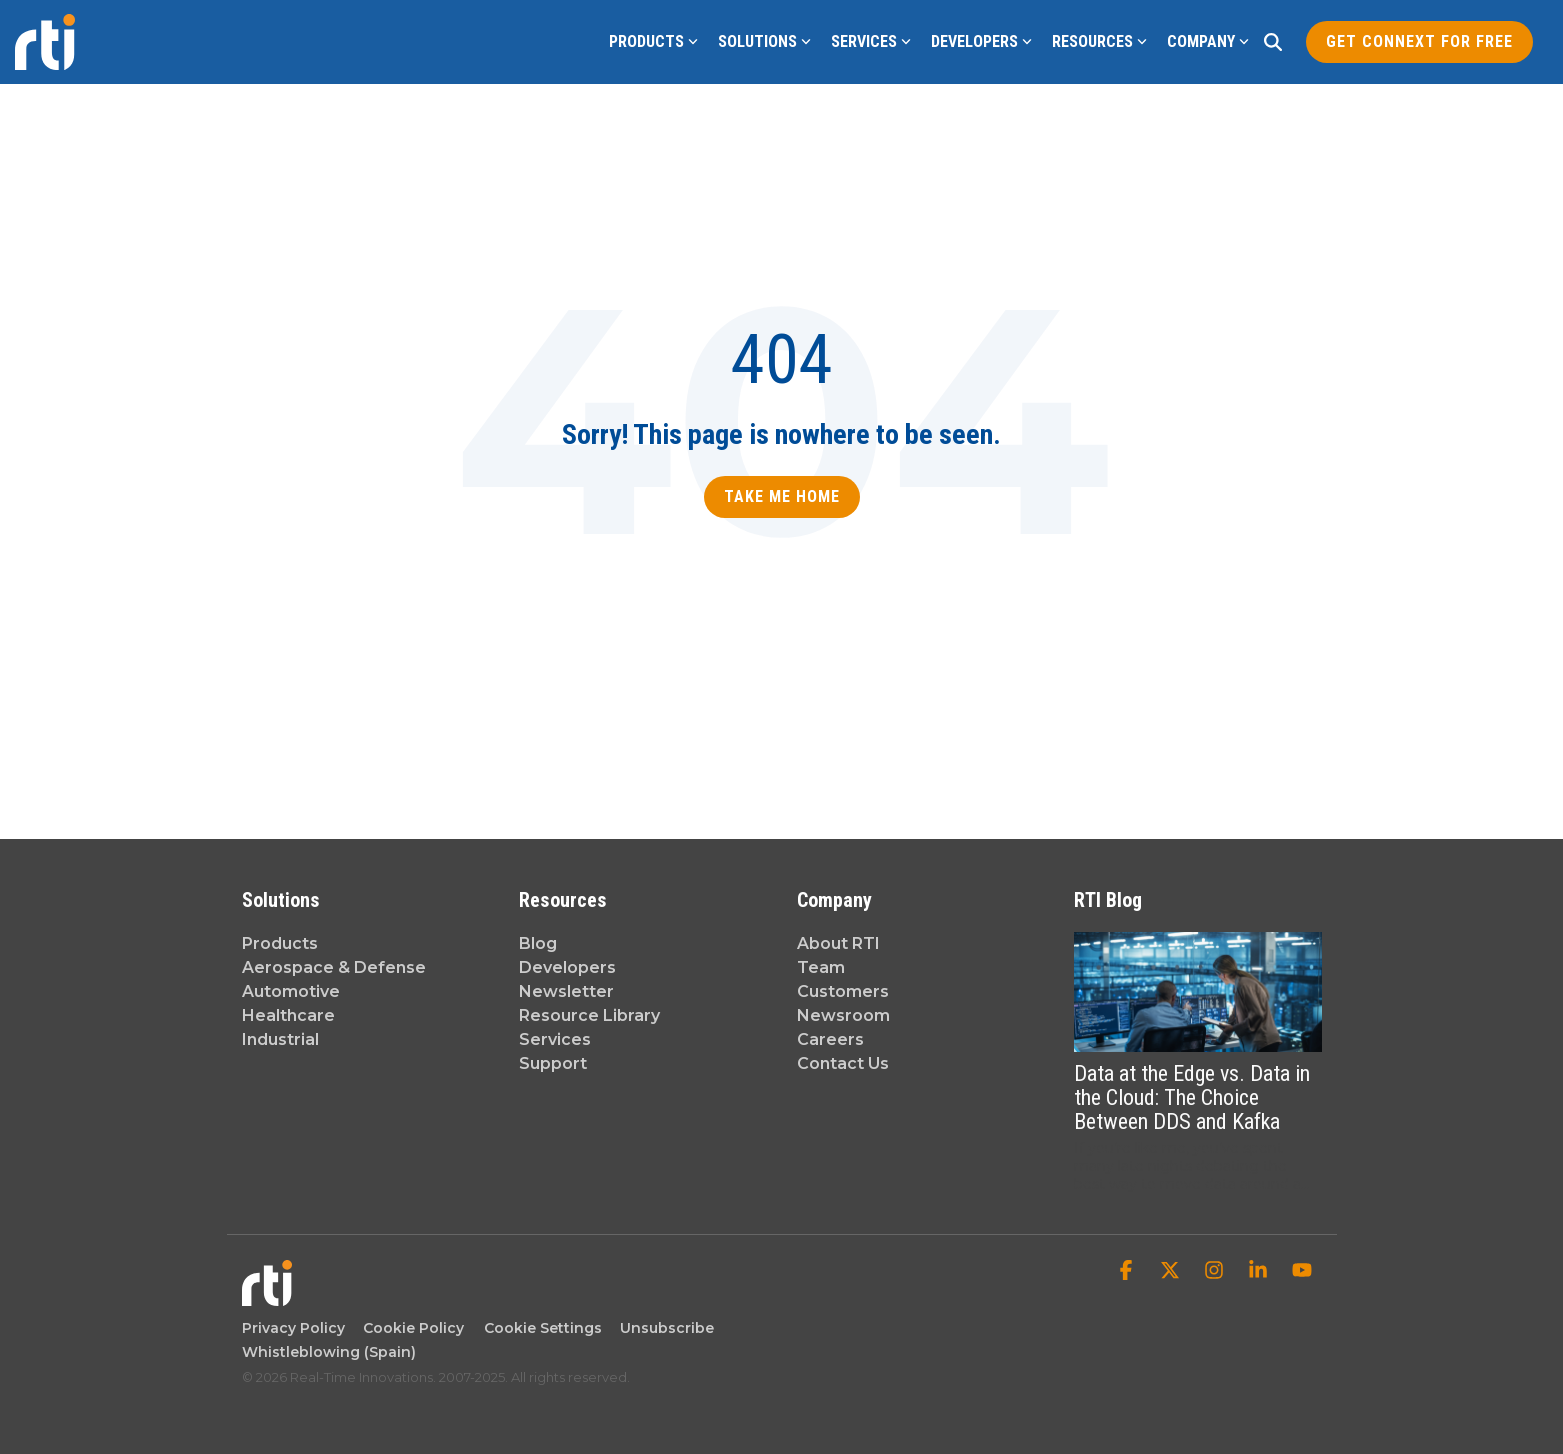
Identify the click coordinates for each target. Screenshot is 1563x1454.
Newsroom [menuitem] (843, 1015)
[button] (1128, 1272)
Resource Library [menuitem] (589, 1015)
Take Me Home (782, 496)
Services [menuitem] (555, 1039)
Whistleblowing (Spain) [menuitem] (329, 1352)
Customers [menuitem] (843, 991)
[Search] (1273, 42)
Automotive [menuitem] (291, 991)
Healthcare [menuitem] (288, 1015)
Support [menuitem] (553, 1063)
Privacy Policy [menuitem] (293, 1328)
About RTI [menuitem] (838, 943)
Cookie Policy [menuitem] (409, 1328)
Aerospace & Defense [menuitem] (334, 967)
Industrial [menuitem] (280, 1039)
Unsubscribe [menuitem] (663, 1328)
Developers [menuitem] (567, 967)
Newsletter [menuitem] (566, 991)
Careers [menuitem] (830, 1039)
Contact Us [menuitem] (843, 1063)
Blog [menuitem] (538, 943)
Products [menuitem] (280, 943)
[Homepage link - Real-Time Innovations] (267, 1295)
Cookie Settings (543, 1328)
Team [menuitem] (821, 967)
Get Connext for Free (1419, 41)
